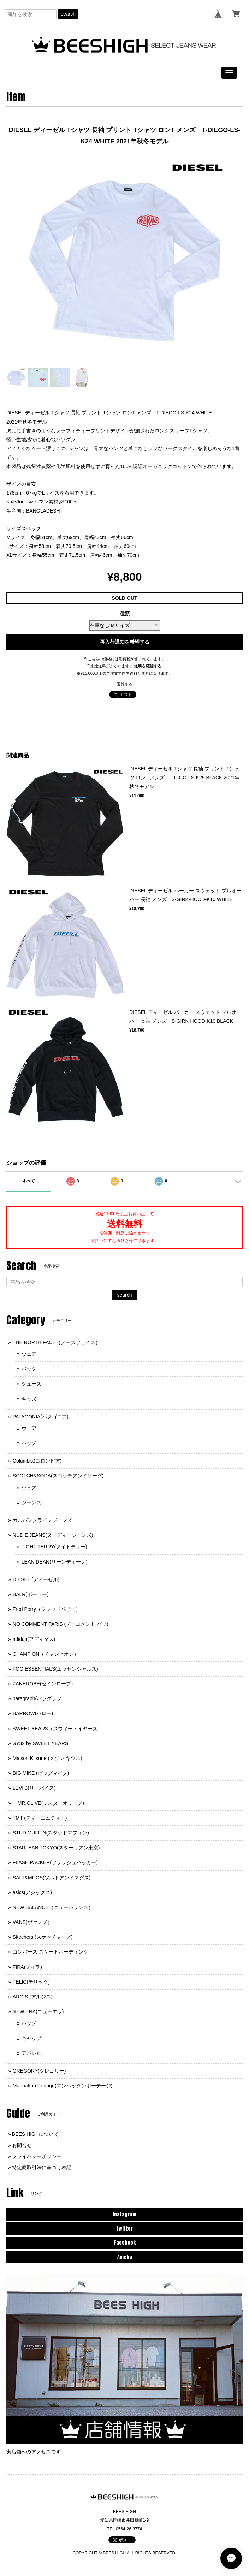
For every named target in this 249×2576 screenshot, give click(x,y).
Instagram (124, 2214)
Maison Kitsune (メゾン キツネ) (47, 1758)
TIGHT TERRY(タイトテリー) (54, 1546)
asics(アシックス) (32, 1892)
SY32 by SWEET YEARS (40, 1743)
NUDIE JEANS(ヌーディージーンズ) (53, 1535)
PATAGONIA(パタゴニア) (41, 1416)
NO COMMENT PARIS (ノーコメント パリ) (60, 1624)
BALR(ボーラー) (31, 1594)
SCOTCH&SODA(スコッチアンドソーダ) (58, 1475)
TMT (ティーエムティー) (40, 1818)
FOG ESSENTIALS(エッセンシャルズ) (55, 1669)
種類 (125, 613)
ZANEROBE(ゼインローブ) (43, 1683)
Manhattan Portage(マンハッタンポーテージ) (62, 2085)
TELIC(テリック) (31, 1982)
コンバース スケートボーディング (50, 1952)
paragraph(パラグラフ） (40, 1698)
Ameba (124, 2257)
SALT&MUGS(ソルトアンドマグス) (52, 1877)
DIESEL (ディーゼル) (36, 1579)
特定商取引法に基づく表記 (41, 2167)
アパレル (31, 2053)
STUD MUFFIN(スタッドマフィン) (51, 1833)
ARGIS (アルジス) (33, 1996)
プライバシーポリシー (36, 2156)
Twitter (124, 2228)
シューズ (31, 1384)
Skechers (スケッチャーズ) (43, 1937)
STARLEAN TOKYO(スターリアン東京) (56, 1847)
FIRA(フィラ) (27, 1967)
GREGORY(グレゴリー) (39, 2071)
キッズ (29, 1399)
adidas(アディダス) (34, 1639)
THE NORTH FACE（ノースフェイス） (56, 1342)
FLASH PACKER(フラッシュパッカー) (55, 1862)
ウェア (29, 1354)
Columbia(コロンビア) (37, 1461)
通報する (124, 684)
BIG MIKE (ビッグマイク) (41, 1773)
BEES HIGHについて (35, 2134)
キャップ (31, 2038)
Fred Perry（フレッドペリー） (47, 1609)
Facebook (125, 2242)
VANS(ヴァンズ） (32, 1922)
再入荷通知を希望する (124, 642)
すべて (28, 1180)
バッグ (29, 1369)
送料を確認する (147, 666)
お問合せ (22, 2145)
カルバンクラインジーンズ (42, 1520)
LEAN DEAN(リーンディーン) (55, 1562)
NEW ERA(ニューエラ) (38, 2011)
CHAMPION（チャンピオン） (46, 1654)
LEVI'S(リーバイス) (34, 1788)
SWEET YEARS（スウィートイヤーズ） (58, 1728)
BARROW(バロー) (33, 1713)
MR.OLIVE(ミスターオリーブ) (48, 1803)
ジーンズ (31, 1502)
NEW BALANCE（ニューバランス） (53, 1907)
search (68, 14)
